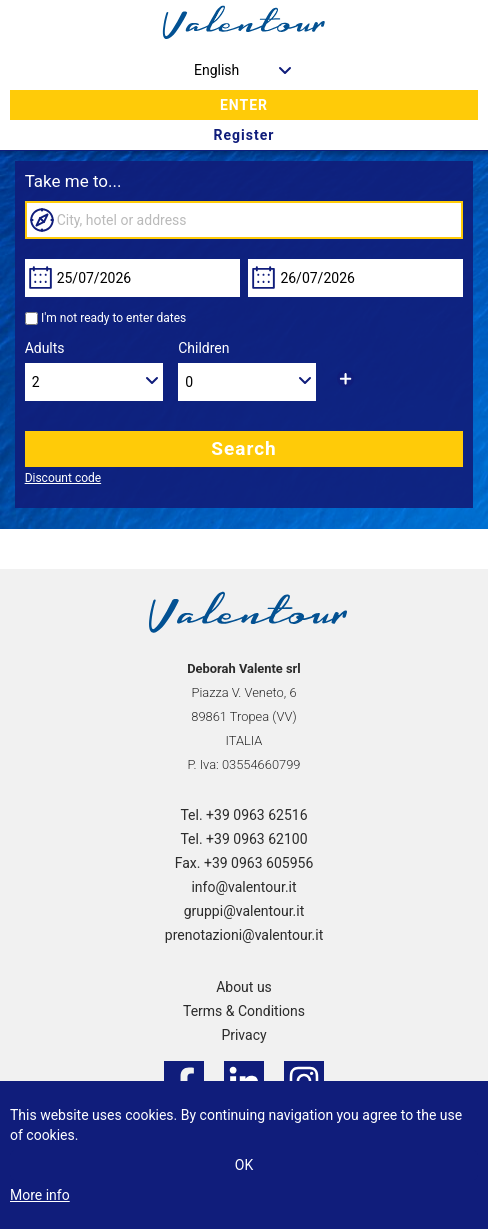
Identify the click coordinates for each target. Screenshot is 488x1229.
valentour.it (244, 25)
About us (244, 987)
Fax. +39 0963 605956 (244, 863)
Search (243, 448)
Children (203, 348)
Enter (244, 105)
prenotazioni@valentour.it (244, 935)
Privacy (243, 1035)
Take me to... (73, 181)
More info (40, 1195)
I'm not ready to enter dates (113, 318)
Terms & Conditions (244, 1011)
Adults (45, 348)
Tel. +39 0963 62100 (243, 839)
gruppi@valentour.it (244, 911)
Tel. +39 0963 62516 (243, 815)
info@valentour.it (243, 887)
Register (244, 135)
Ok (244, 1165)
